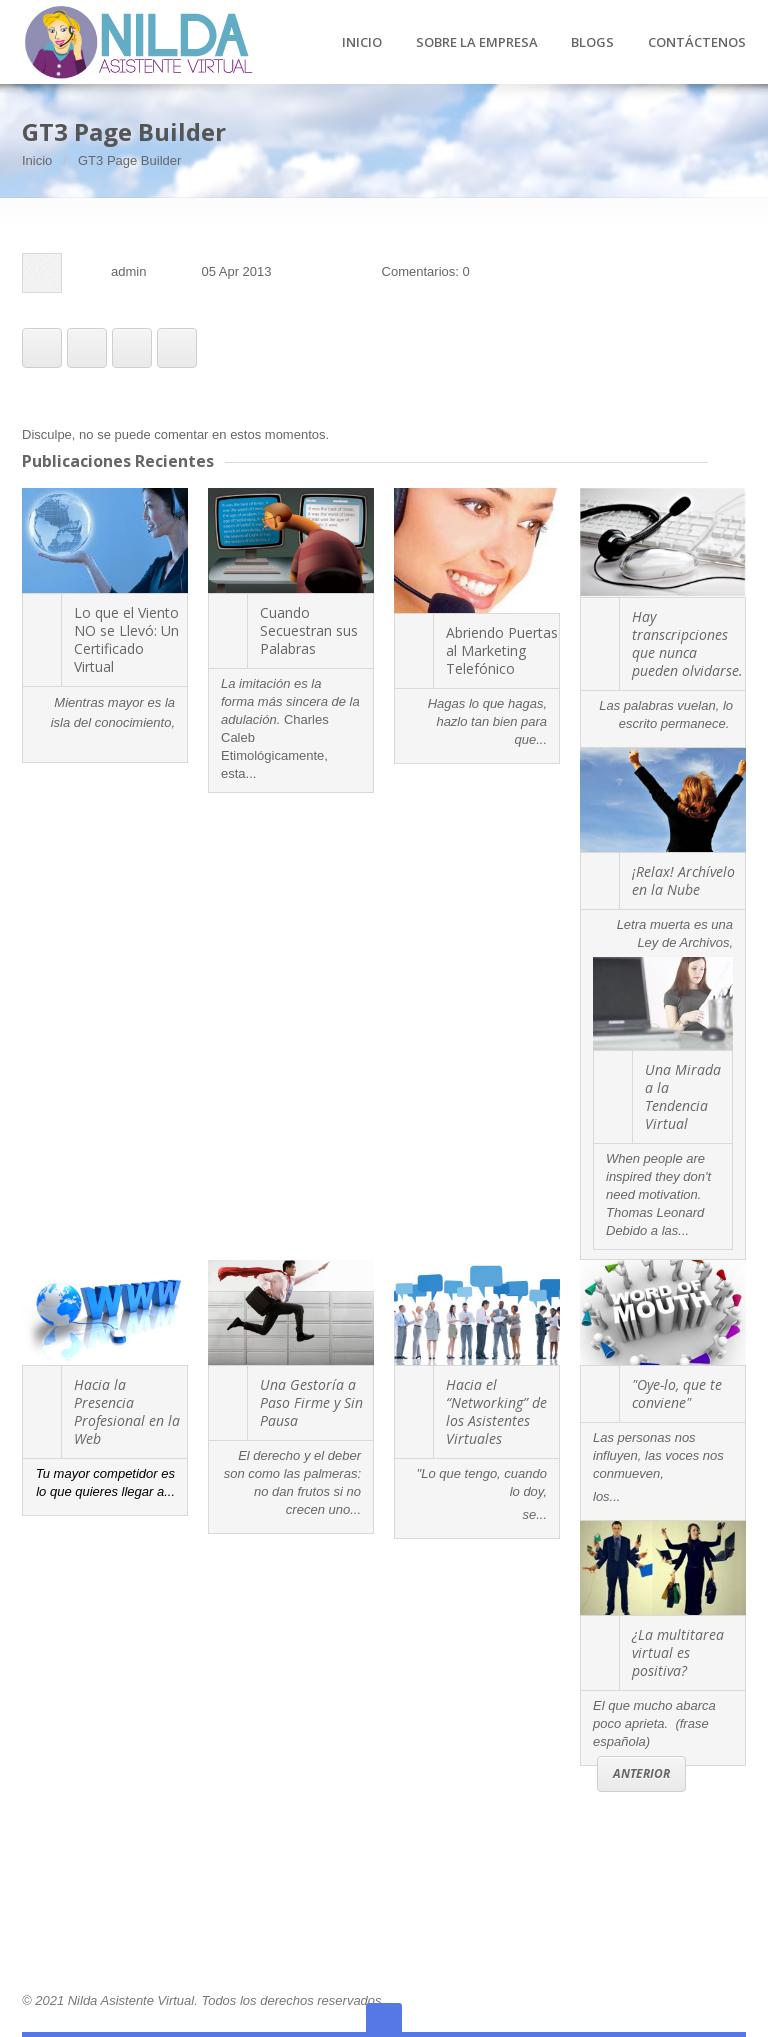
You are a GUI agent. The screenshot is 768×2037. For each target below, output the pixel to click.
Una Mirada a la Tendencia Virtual (683, 1096)
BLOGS (592, 43)
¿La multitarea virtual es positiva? (678, 1652)
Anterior (641, 1773)
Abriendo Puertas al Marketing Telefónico (502, 650)
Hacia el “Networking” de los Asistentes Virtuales (496, 1411)
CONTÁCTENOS (697, 43)
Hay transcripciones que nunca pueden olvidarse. (687, 643)
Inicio (37, 160)
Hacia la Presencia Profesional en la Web (127, 1411)
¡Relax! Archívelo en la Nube (683, 880)
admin (128, 271)
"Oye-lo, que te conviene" (677, 1393)
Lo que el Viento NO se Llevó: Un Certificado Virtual (126, 639)
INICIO (362, 43)
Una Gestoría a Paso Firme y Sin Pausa (311, 1402)
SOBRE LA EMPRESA (477, 43)
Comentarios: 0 (426, 271)
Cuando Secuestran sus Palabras (309, 630)
